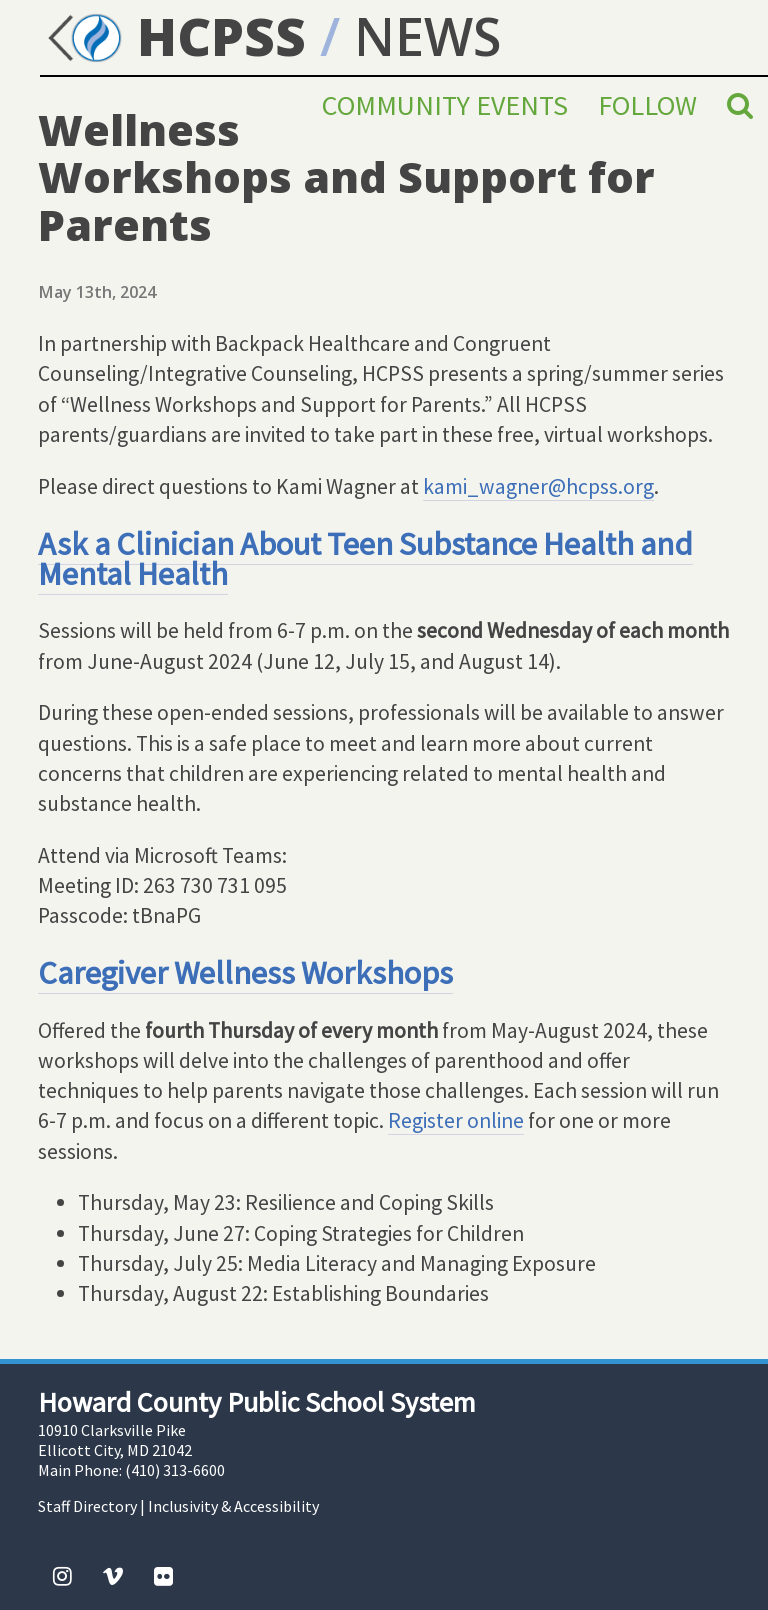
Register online (456, 1120)
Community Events (445, 105)
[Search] (740, 105)
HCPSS (173, 35)
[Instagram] (62, 1576)
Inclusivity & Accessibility (233, 1506)
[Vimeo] (113, 1576)
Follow (647, 105)
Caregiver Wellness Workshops (245, 972)
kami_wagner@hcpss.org (538, 486)
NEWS (427, 35)
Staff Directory (87, 1506)
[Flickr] (163, 1576)
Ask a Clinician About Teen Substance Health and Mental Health (365, 558)
